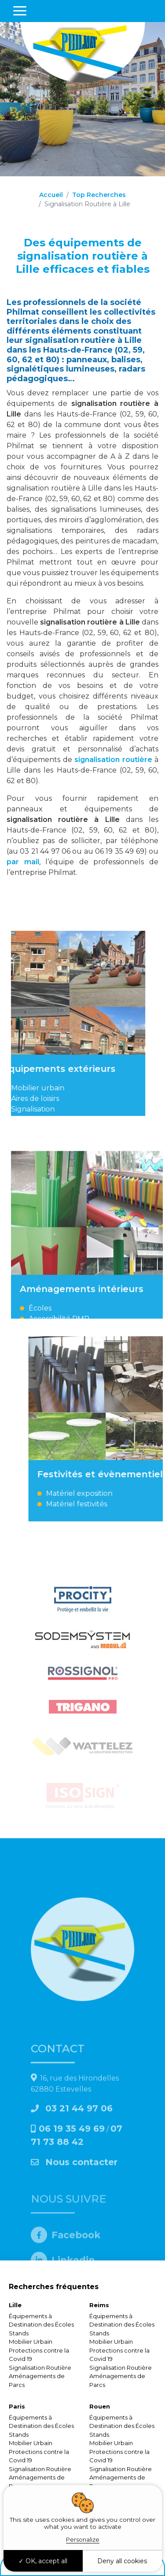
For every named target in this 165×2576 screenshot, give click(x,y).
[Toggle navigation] (19, 11)
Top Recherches (99, 195)
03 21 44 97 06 (72, 2206)
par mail (23, 862)
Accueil (51, 195)
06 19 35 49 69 (72, 2226)
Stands (19, 2333)
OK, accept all (42, 2561)
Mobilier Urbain (30, 2341)
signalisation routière (113, 759)
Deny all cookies (122, 2561)
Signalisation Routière (40, 2367)
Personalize (82, 2539)
